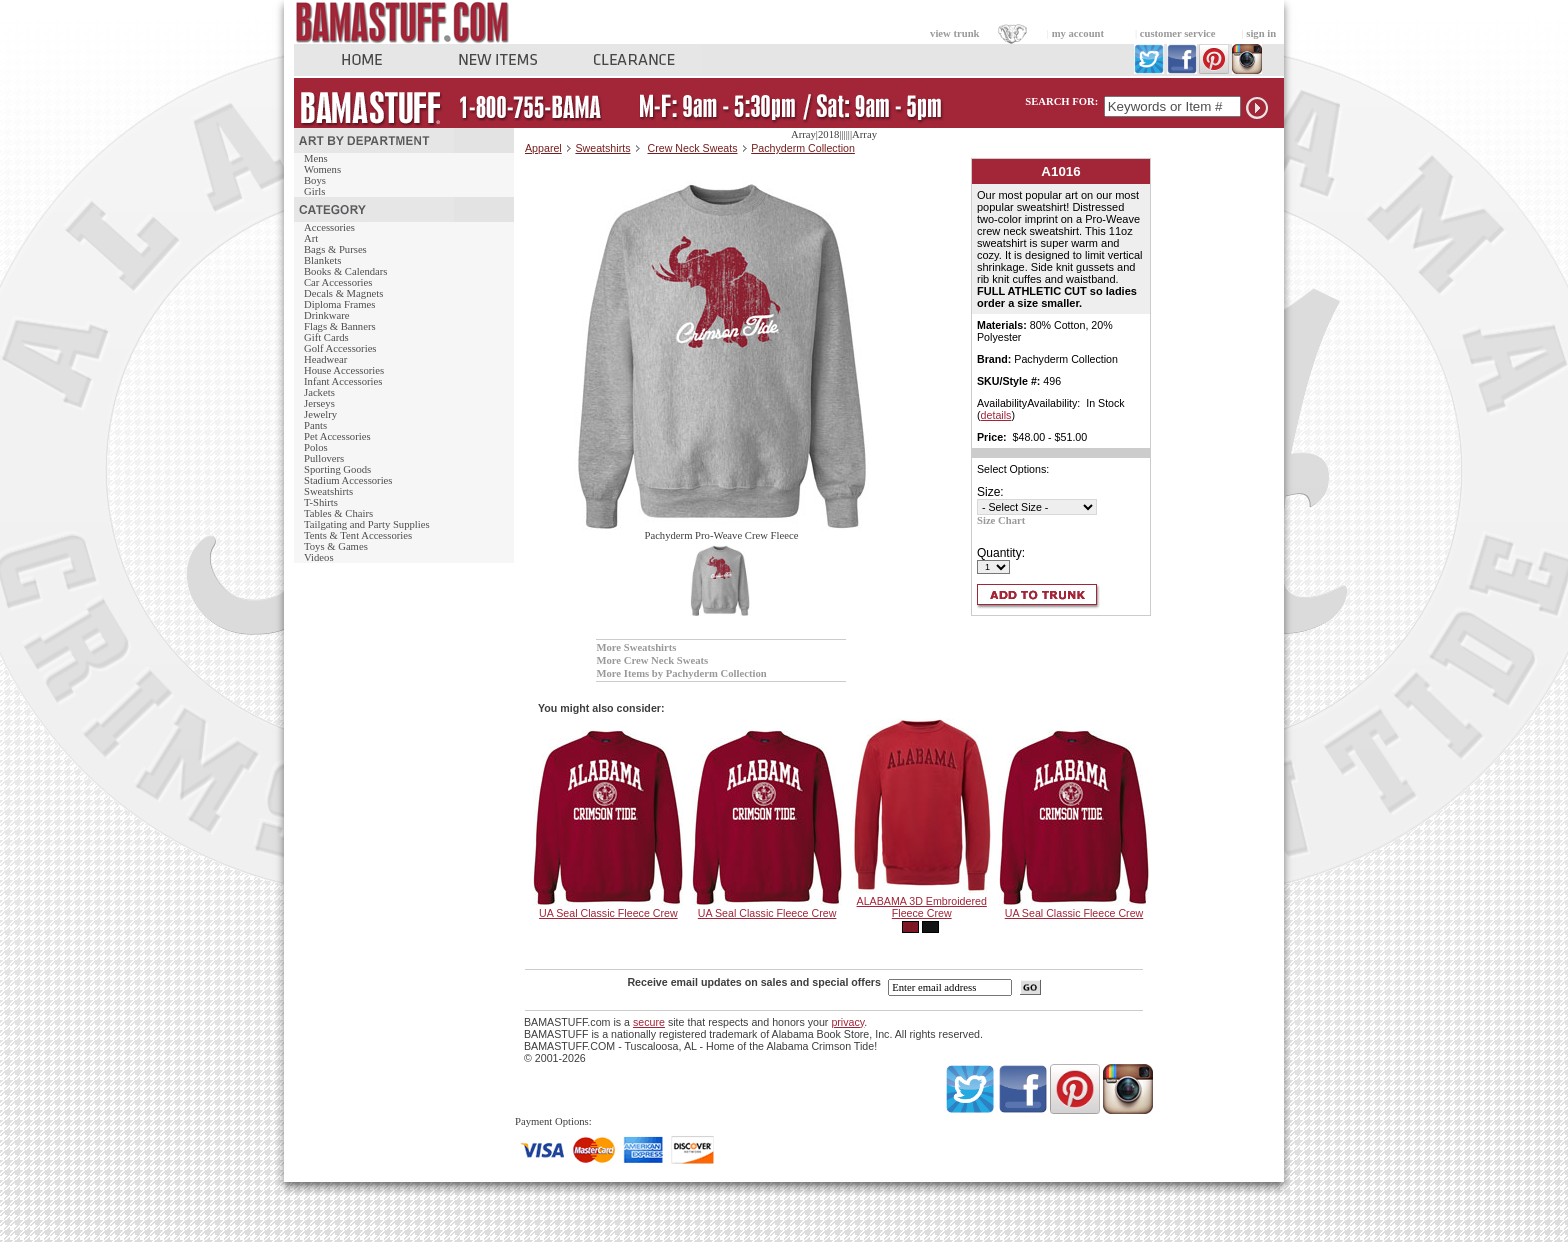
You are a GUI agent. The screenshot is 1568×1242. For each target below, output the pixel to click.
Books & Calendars (345, 271)
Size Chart (1001, 520)
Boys (315, 180)
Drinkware (327, 315)
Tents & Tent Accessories (358, 535)
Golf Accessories (340, 348)
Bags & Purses (335, 249)
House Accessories (344, 370)
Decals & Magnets (343, 293)
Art (311, 238)
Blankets (322, 260)
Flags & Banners (340, 326)
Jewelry (320, 414)
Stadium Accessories (348, 480)
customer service (1178, 33)
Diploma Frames (339, 304)
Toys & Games (336, 546)
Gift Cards (326, 337)
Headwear (325, 359)
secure (649, 1022)
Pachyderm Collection (803, 148)
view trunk (954, 33)
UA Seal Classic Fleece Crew (608, 913)
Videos (319, 557)
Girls (314, 191)
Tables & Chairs (338, 513)
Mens (316, 158)
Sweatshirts (328, 491)
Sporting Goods (337, 469)
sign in (1261, 33)
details (996, 415)
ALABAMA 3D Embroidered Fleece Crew (922, 907)
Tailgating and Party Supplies (367, 524)
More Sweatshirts (636, 647)
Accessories (329, 227)
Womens (322, 169)
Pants (315, 425)
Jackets (319, 392)
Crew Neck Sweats (693, 148)
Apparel (543, 148)
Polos (316, 447)
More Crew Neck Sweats (652, 660)
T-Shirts (321, 502)
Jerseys (319, 403)
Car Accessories (338, 282)
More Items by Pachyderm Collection (681, 673)
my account (1078, 33)
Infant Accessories (343, 381)
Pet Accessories (337, 436)
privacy (847, 1022)
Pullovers (324, 458)
